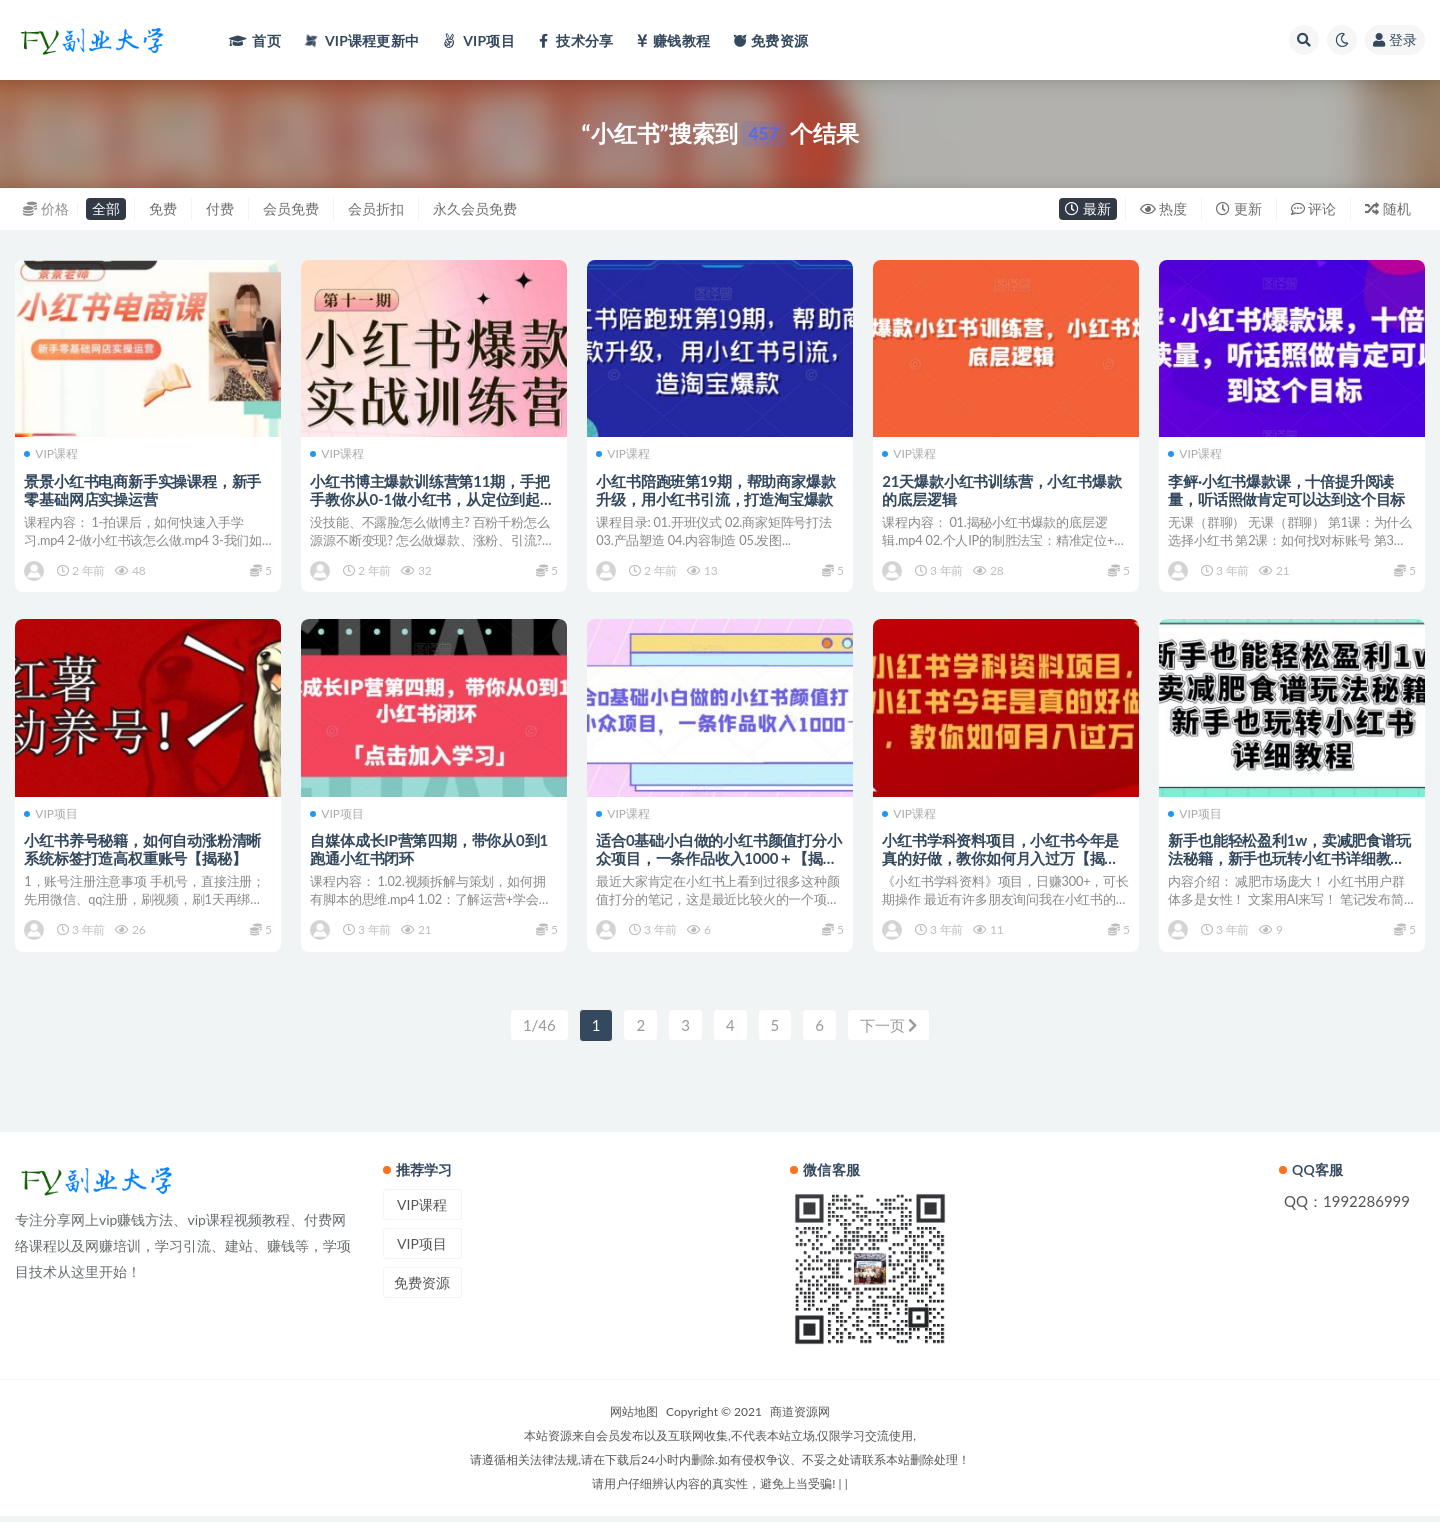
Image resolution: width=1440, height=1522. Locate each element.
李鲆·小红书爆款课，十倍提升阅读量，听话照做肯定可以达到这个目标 (1287, 489)
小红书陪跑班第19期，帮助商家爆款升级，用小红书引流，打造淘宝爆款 (716, 489)
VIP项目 (52, 817)
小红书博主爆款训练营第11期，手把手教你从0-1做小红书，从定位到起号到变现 (433, 498)
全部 (106, 208)
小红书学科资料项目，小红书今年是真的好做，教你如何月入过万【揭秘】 (1001, 861)
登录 (1395, 39)
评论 (1314, 208)
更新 (1239, 208)
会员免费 (291, 208)
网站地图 (634, 1417)
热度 (1164, 208)
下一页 (889, 1031)
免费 (163, 208)
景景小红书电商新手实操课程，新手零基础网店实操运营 (143, 489)
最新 (1088, 208)
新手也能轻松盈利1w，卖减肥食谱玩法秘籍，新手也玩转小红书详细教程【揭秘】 (1290, 861)
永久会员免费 (475, 208)
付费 (220, 208)
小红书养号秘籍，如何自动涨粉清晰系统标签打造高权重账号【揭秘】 (143, 852)
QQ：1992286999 (1347, 1207)
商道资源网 (800, 1417)
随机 (1388, 208)
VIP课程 (52, 454)
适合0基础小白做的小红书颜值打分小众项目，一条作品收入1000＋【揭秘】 (719, 861)
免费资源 (422, 1288)
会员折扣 (376, 208)
